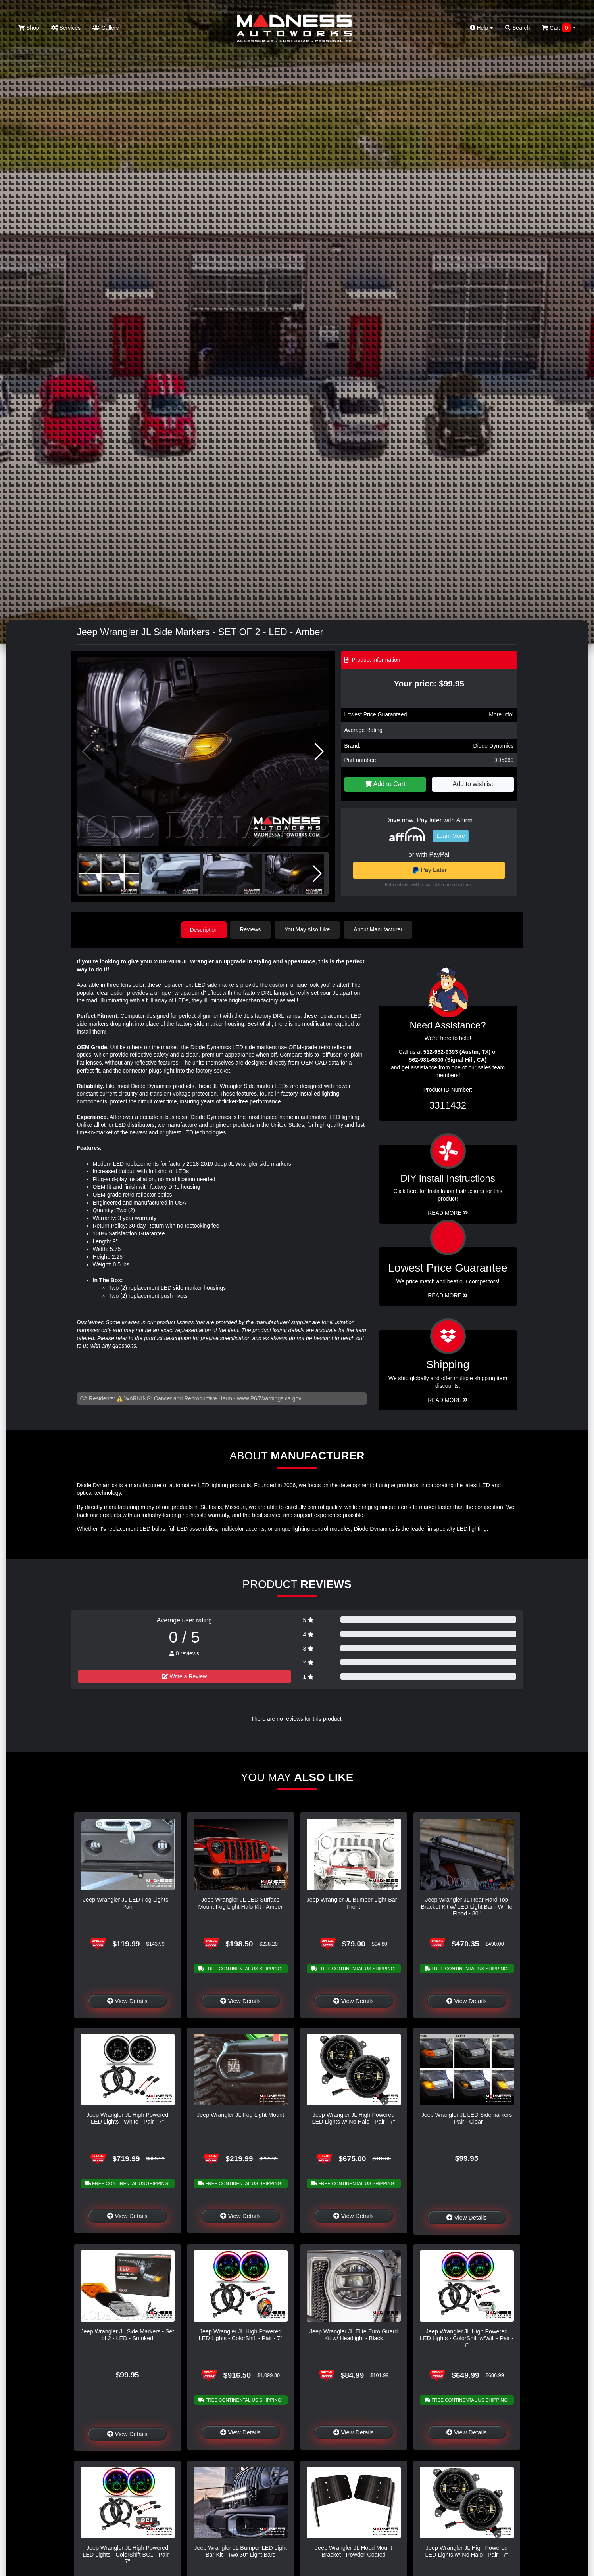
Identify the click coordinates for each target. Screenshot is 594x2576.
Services (66, 28)
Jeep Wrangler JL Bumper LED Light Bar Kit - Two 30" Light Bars (240, 2550)
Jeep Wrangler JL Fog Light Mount (240, 2114)
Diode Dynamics (493, 746)
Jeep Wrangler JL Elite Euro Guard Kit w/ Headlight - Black (353, 2333)
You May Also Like (309, 929)
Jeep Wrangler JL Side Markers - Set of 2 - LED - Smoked (127, 2333)
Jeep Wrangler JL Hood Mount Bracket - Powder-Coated (353, 2550)
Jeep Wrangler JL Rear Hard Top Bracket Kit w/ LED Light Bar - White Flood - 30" (466, 1906)
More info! (501, 714)
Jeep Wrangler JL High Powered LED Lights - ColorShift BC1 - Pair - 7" (127, 2554)
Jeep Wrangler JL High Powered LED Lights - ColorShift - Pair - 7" (241, 2333)
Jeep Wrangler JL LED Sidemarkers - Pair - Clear (466, 2117)
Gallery (105, 28)
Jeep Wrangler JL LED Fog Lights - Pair (127, 1902)
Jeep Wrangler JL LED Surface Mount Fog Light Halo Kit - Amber (240, 1902)
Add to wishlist (473, 784)
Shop (28, 28)
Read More (448, 1295)
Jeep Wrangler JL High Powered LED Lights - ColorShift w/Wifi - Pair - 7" (466, 2337)
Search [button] (517, 28)
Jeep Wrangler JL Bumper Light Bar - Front (354, 1902)
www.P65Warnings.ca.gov (269, 1397)
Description (204, 929)
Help (482, 28)
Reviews (252, 929)
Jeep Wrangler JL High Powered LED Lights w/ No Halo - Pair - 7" (353, 2117)
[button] (319, 751)
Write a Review (184, 1676)
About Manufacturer (379, 929)
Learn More (450, 836)
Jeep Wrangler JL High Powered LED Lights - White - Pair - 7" (127, 2117)
